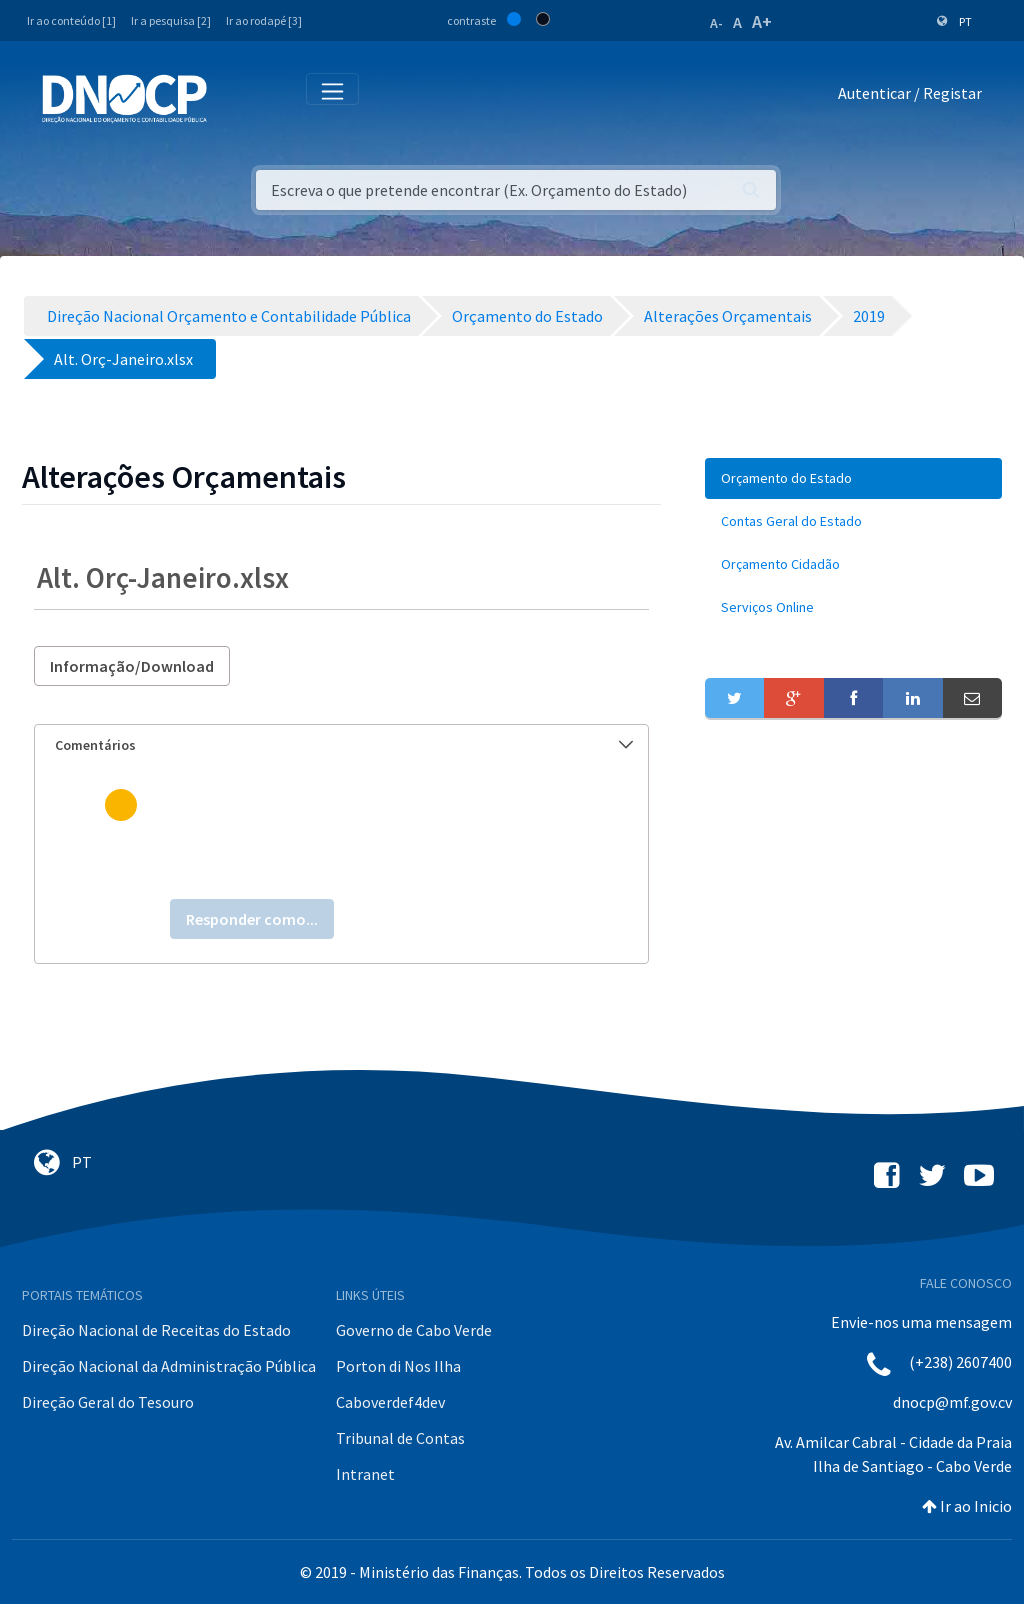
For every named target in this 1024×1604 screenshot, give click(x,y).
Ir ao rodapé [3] (264, 20)
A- (716, 23)
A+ (762, 21)
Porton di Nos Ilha (398, 1366)
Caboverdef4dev (390, 1402)
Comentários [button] (344, 745)
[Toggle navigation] (233, 97)
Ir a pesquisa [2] (171, 20)
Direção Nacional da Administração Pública (169, 1366)
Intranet (365, 1474)
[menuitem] (853, 478)
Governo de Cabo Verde (414, 1330)
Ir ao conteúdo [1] (71, 20)
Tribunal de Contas (400, 1438)
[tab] (341, 745)
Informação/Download (132, 666)
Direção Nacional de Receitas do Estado (156, 1330)
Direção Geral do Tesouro (108, 1402)
